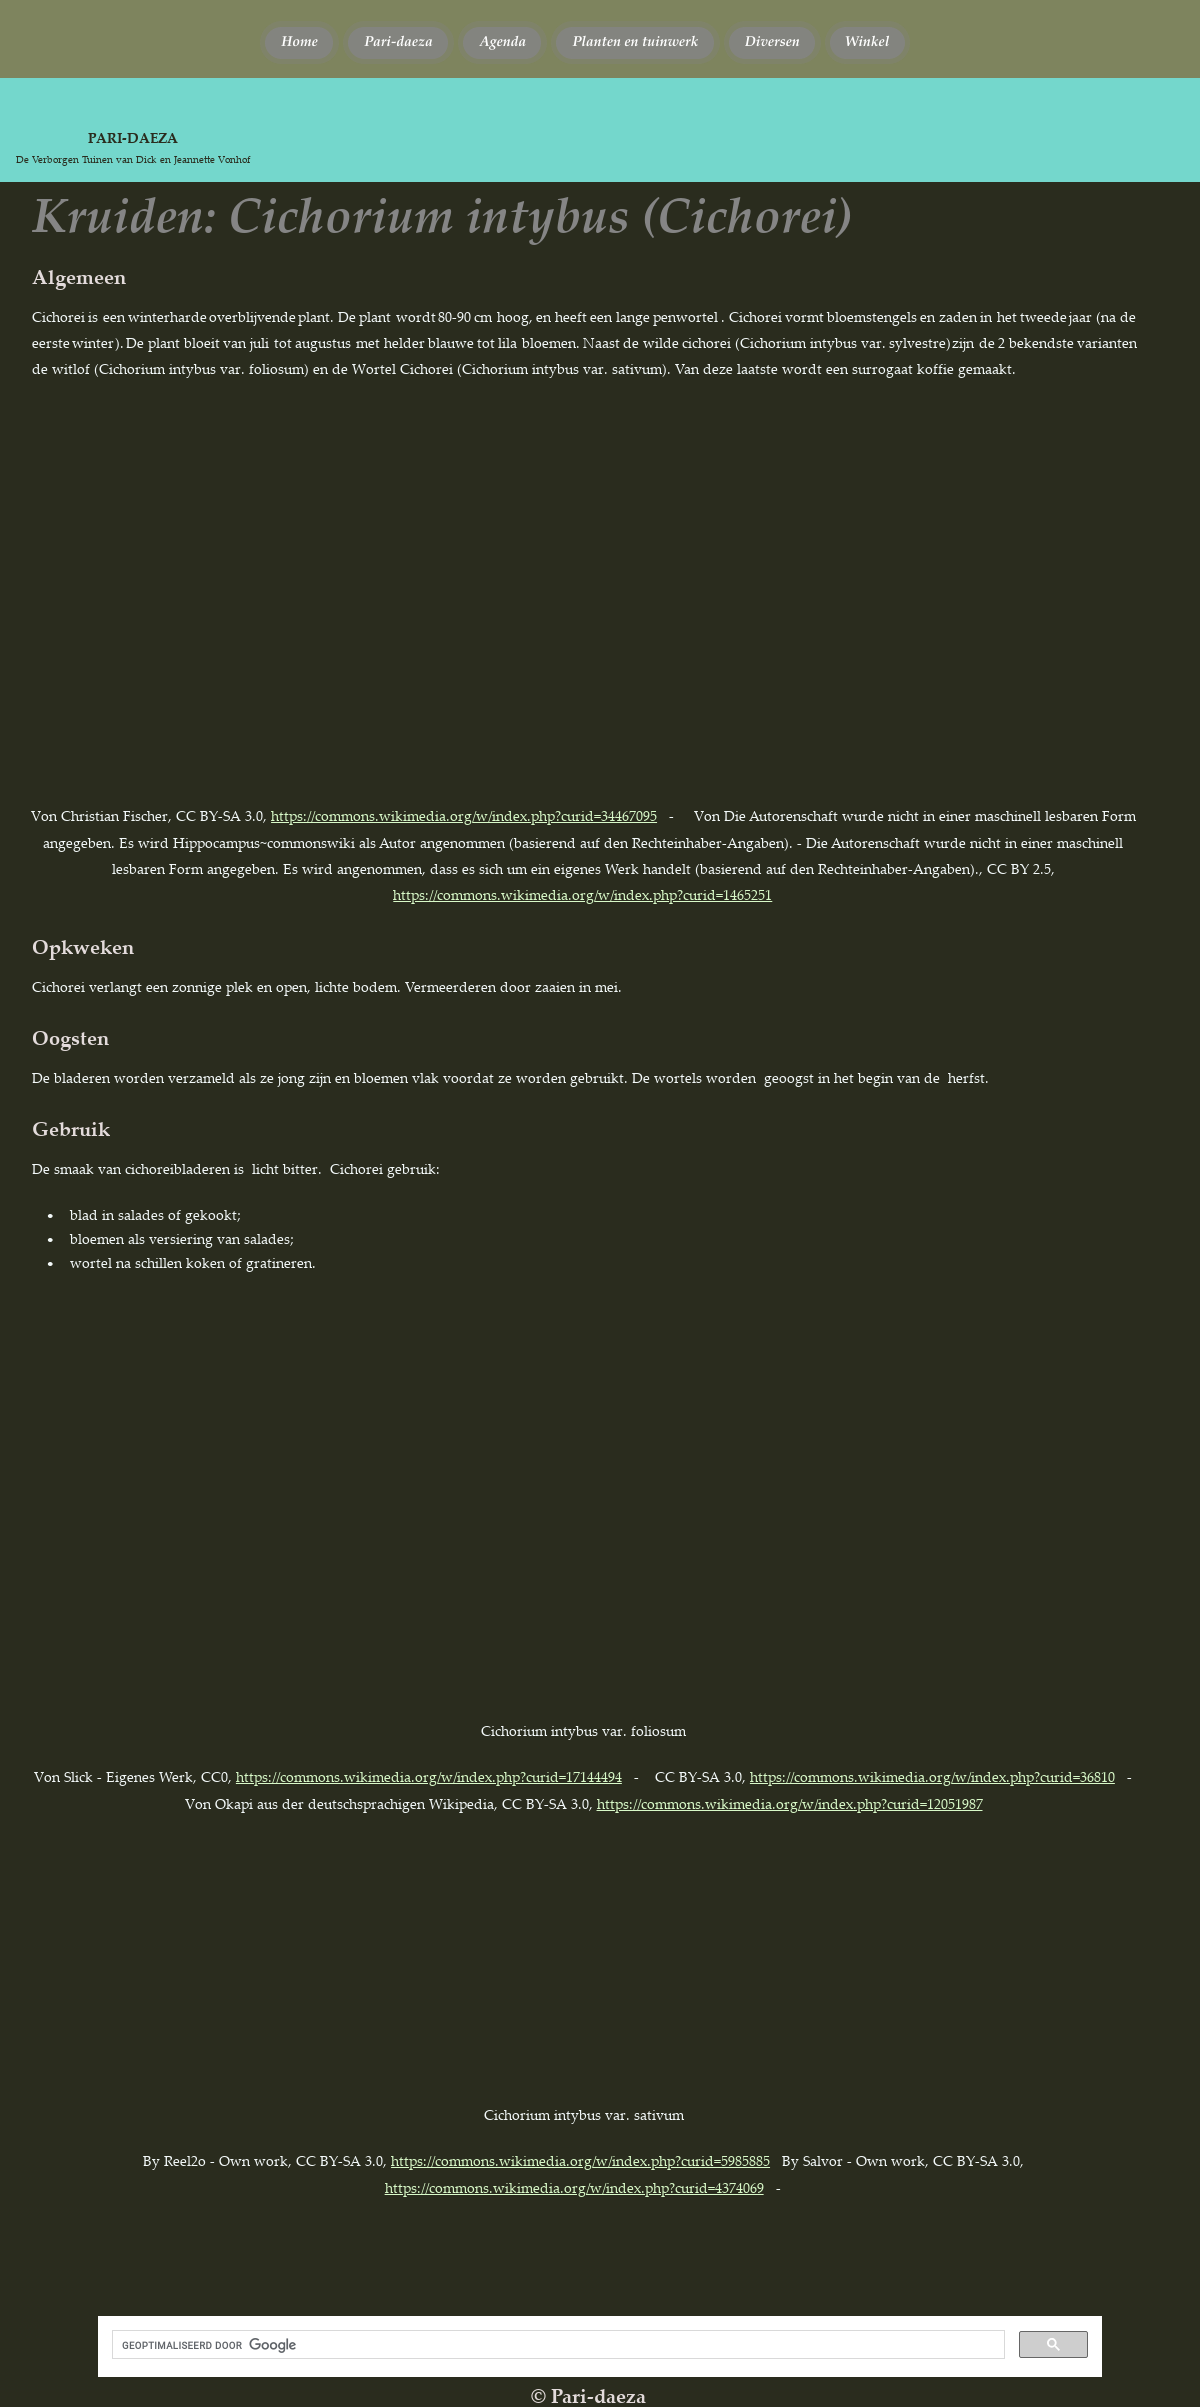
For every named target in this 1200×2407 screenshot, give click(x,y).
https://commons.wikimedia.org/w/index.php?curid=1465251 (582, 894)
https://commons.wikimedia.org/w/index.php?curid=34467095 (464, 815)
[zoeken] (556, 2345)
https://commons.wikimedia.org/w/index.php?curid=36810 (932, 1776)
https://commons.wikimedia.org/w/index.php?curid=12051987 (790, 1803)
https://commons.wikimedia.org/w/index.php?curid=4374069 (574, 2187)
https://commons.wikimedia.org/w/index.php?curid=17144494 (429, 1776)
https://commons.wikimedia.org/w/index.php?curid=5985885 (580, 2160)
